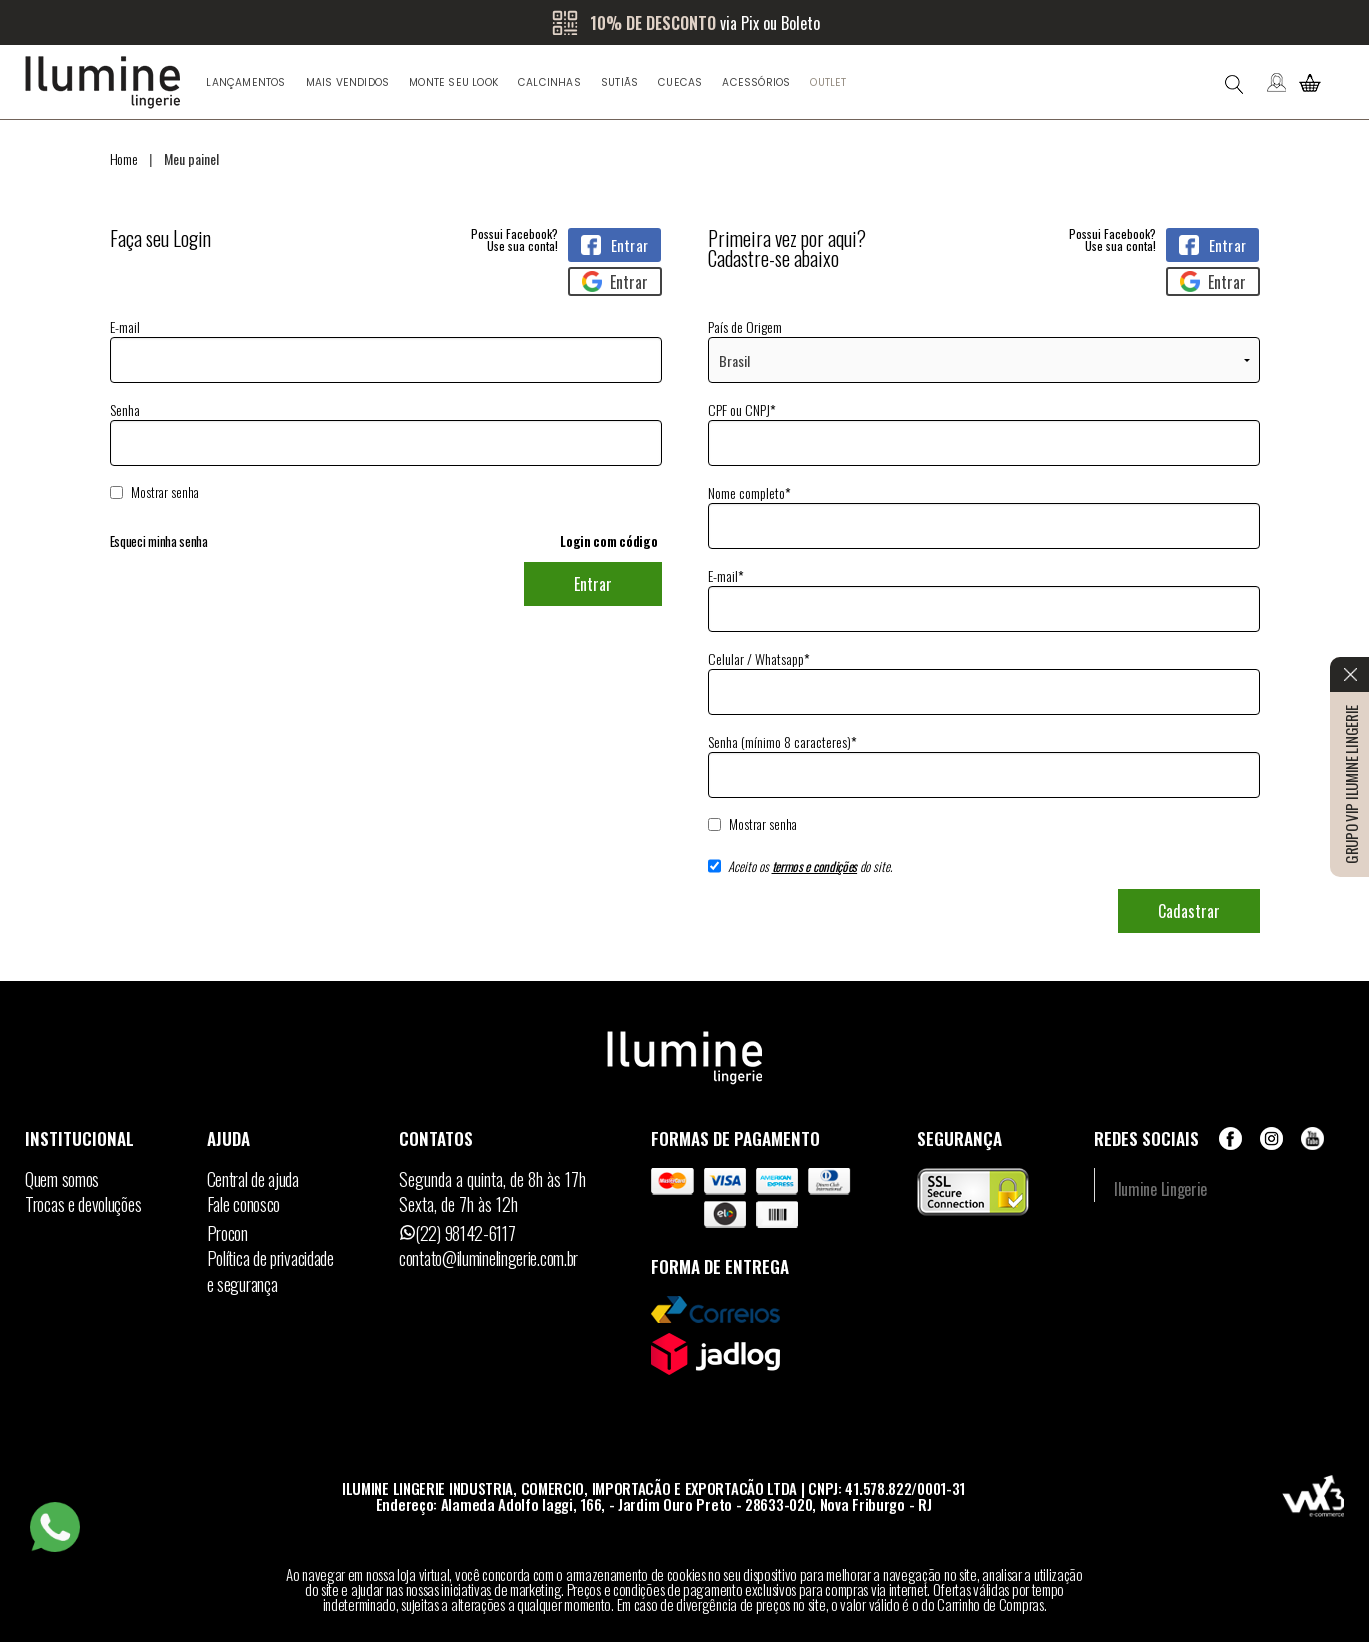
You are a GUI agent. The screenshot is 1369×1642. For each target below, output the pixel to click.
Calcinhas (549, 82)
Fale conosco (243, 1204)
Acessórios (756, 82)
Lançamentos (245, 82)
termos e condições (815, 866)
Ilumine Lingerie (1160, 1189)
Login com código (608, 541)
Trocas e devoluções (83, 1204)
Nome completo (749, 492)
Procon (227, 1233)
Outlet (828, 82)
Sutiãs (619, 82)
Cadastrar (1189, 911)
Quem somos (62, 1179)
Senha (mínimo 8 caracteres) (782, 741)
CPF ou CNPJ (742, 409)
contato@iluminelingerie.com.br (488, 1258)
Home (124, 158)
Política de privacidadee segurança (270, 1271)
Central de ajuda (253, 1179)
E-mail (386, 349)
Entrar (593, 584)
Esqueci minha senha (159, 541)
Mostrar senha (165, 492)
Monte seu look (453, 82)
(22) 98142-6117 (465, 1233)
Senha (386, 451)
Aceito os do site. (800, 873)
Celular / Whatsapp (759, 658)
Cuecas (680, 82)
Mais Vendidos (348, 82)
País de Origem (745, 326)
